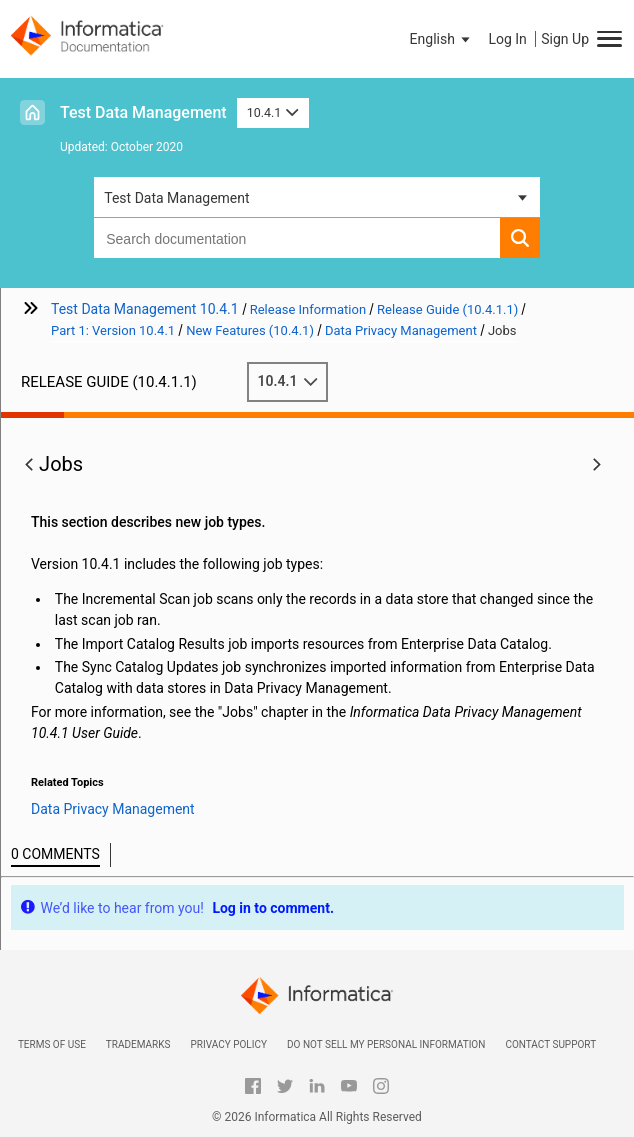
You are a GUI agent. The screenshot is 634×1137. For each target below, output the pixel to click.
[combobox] (297, 238)
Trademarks (138, 1044)
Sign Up (565, 39)
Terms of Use (52, 1044)
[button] (442, 39)
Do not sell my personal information (386, 1044)
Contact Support (550, 1044)
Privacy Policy (228, 1044)
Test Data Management (143, 112)
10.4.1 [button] (273, 112)
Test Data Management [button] (176, 198)
